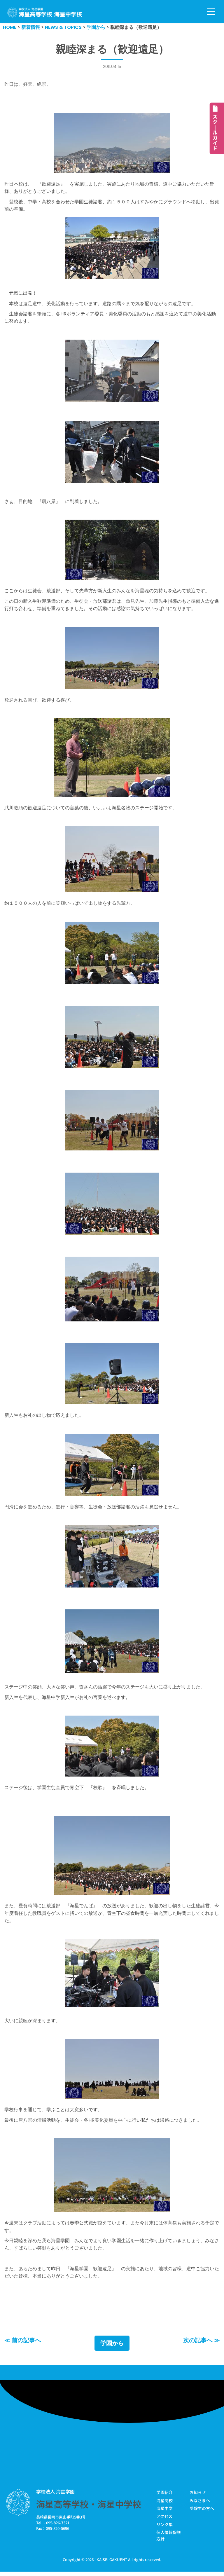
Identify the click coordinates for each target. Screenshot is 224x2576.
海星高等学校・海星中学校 (88, 2508)
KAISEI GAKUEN (111, 2564)
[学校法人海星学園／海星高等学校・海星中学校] (44, 12)
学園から (112, 2347)
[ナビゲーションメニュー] (211, 12)
